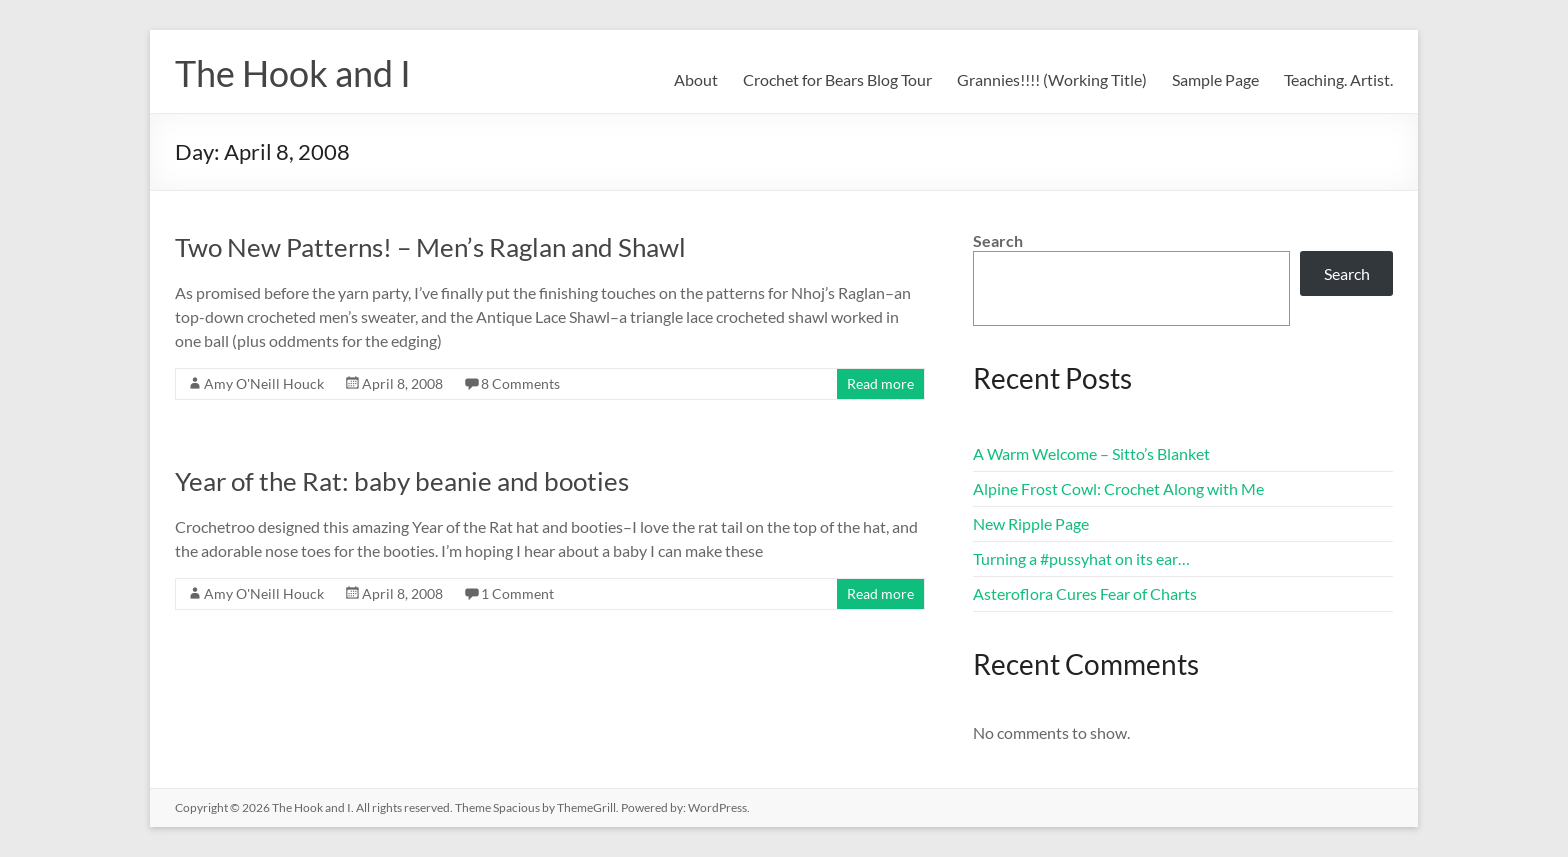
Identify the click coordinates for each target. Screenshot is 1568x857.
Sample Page (1215, 79)
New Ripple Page (1031, 523)
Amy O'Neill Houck (264, 383)
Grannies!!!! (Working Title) (1052, 79)
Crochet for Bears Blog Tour (837, 79)
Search (998, 240)
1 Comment (517, 593)
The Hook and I (293, 73)
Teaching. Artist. (1338, 79)
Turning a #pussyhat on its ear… (1081, 558)
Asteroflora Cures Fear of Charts (1085, 593)
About (696, 79)
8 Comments (520, 383)
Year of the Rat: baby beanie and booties (402, 481)
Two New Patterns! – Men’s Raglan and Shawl (430, 247)
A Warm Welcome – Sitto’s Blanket (1091, 453)
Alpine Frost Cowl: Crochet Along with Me (1118, 488)
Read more (880, 383)
